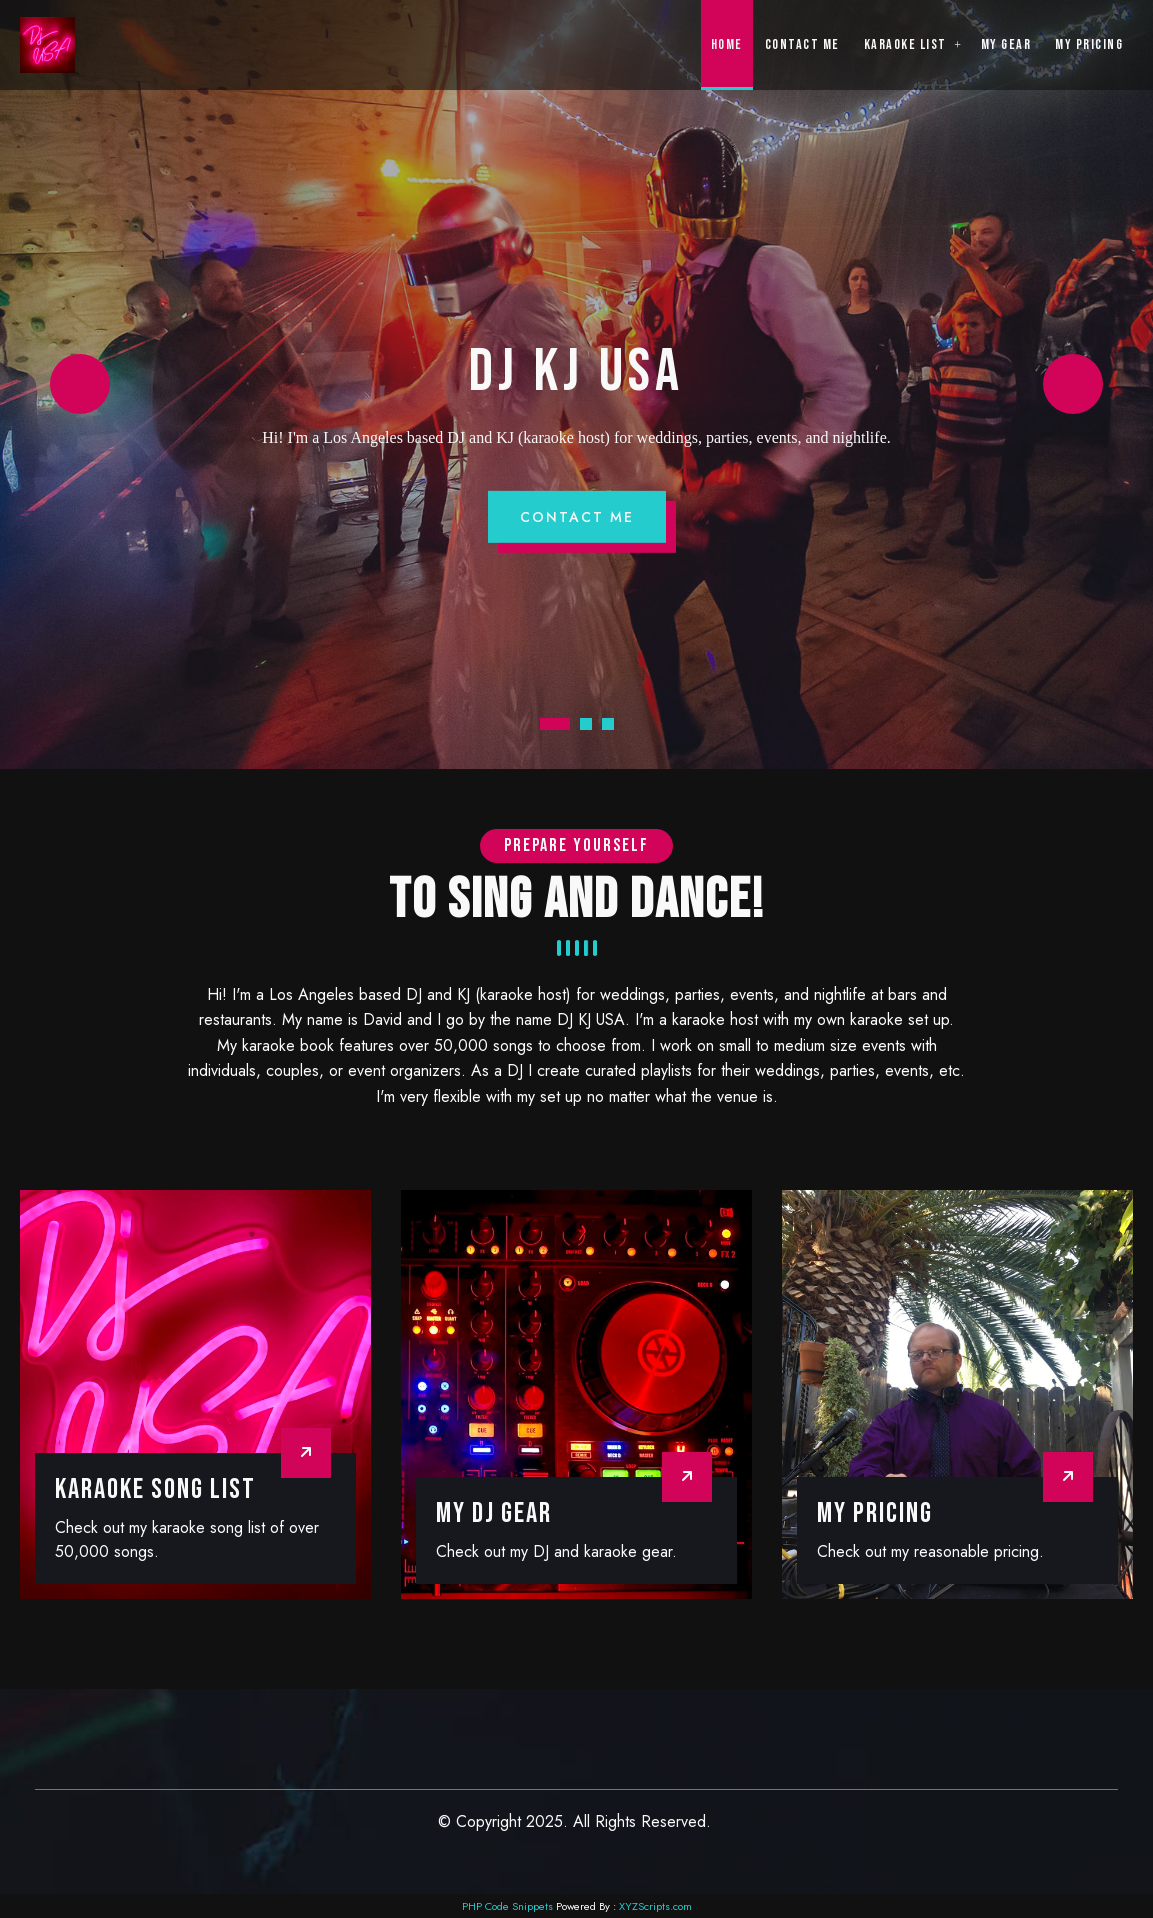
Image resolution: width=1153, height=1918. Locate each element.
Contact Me (577, 517)
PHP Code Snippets (507, 1906)
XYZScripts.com (655, 1906)
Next (1073, 384)
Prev (80, 384)
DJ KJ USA (576, 372)
